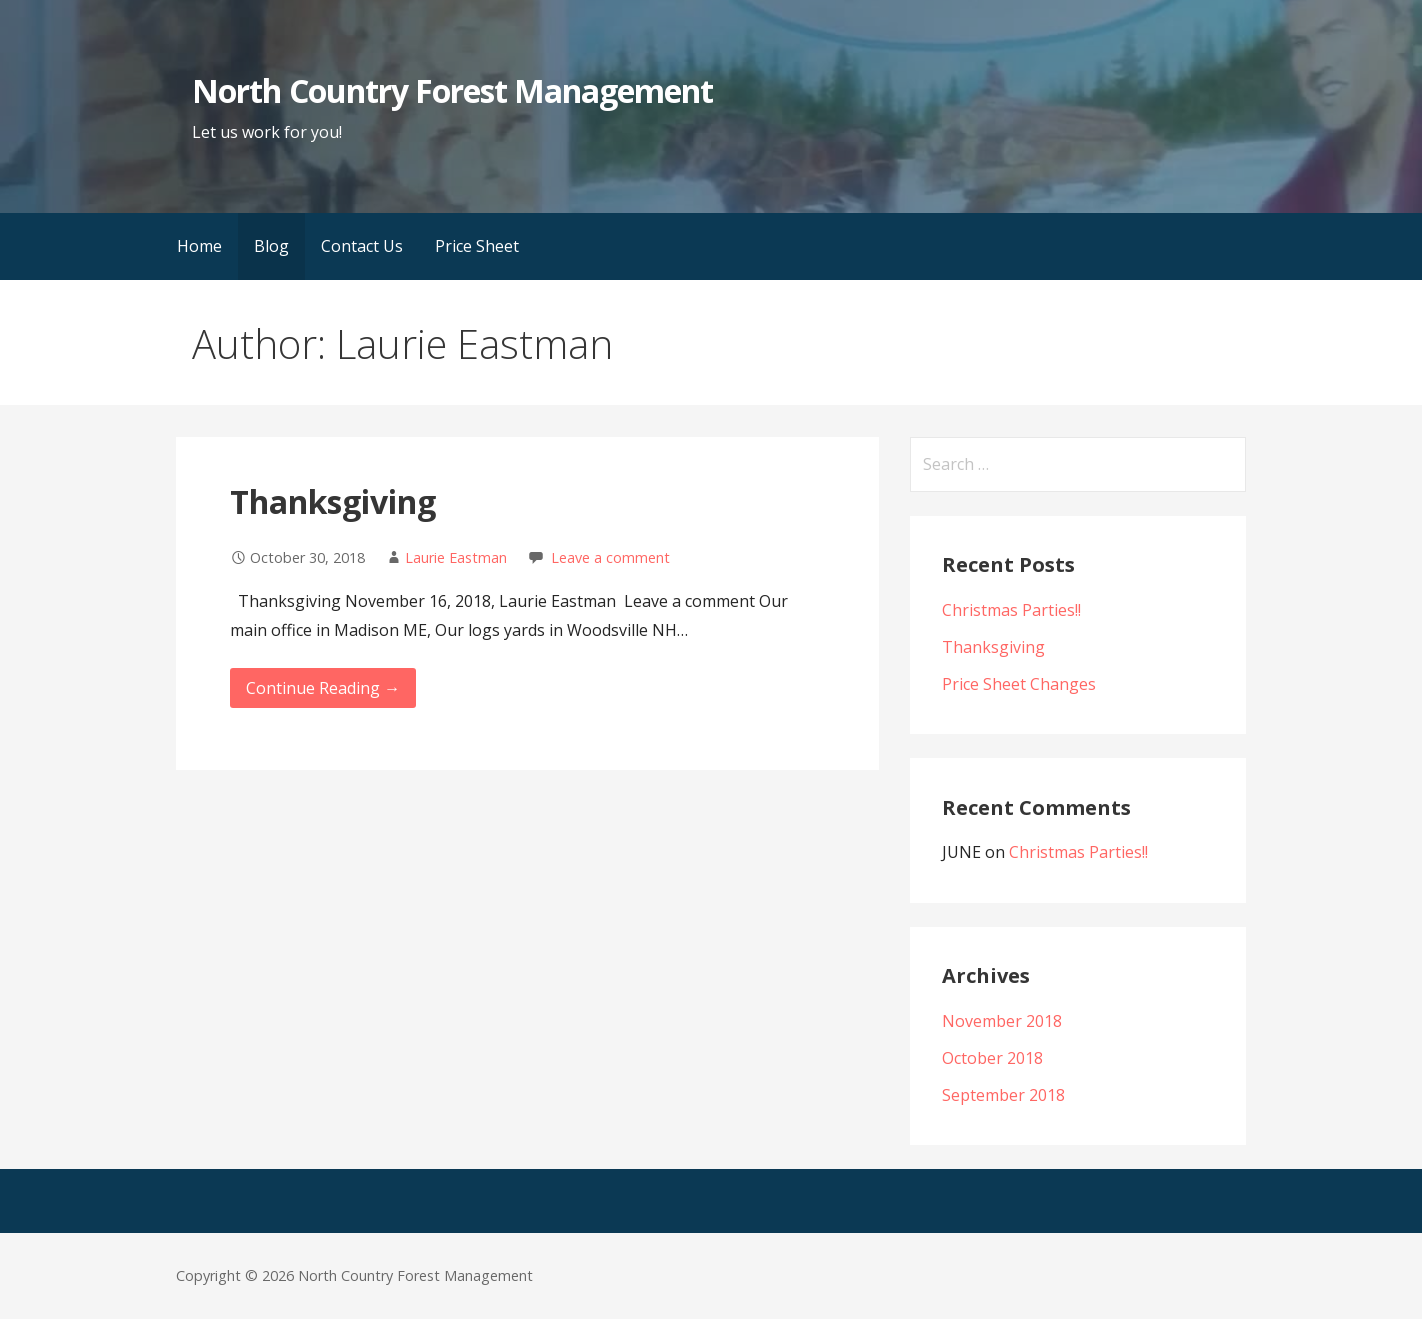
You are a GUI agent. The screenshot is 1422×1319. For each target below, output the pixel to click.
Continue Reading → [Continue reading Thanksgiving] (323, 688)
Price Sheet (477, 246)
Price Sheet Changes (1019, 684)
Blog (271, 246)
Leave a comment (610, 557)
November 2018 (1002, 1021)
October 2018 (992, 1058)
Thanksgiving (333, 501)
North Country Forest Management (452, 90)
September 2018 (1003, 1095)
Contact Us (362, 246)
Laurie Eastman (456, 557)
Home (199, 246)
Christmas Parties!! (1011, 610)
